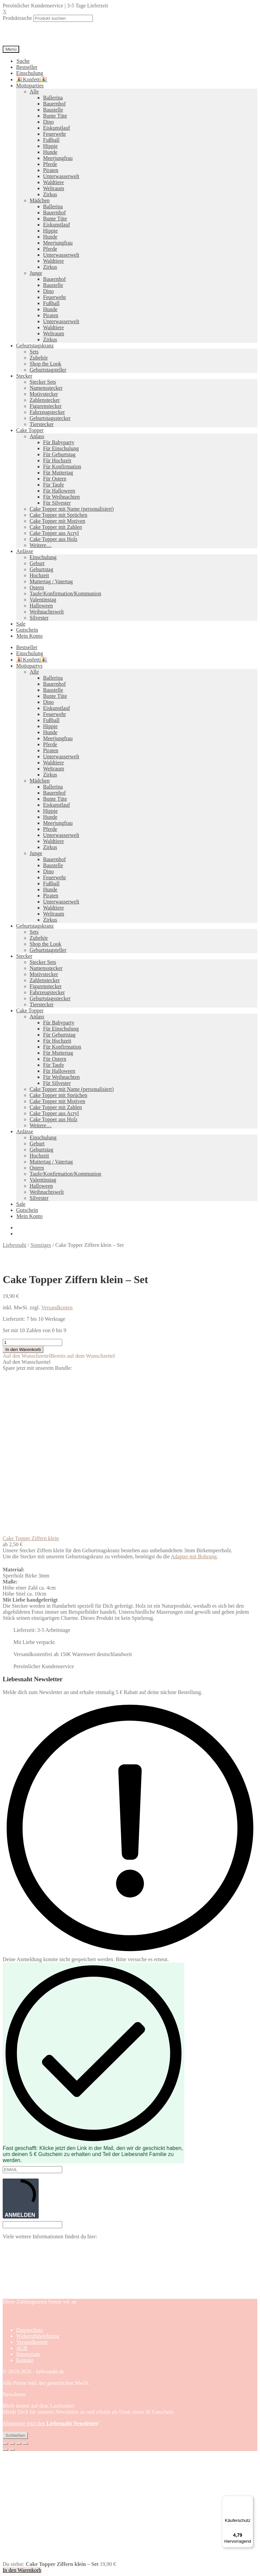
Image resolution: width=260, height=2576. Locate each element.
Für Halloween (59, 491)
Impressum (28, 2354)
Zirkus (50, 194)
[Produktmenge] (32, 1342)
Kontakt (25, 2360)
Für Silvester (57, 503)
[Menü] (249, 2500)
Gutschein (27, 630)
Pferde (50, 164)
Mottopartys (29, 666)
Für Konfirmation (62, 466)
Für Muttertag (58, 472)
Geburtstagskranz (35, 345)
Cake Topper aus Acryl (54, 533)
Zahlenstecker (45, 400)
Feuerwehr (54, 134)
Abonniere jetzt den (50, 2423)
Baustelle (53, 110)
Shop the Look (45, 364)
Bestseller (26, 67)
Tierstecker (41, 424)
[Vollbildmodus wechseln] (12, 2444)
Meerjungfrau (58, 158)
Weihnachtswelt (47, 612)
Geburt (37, 563)
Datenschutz (29, 2330)
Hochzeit (39, 575)
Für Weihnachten (61, 497)
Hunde (50, 152)
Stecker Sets (43, 382)
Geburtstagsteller (48, 370)
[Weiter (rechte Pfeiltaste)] (12, 2450)
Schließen (15, 2435)
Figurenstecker (46, 406)
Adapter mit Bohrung (194, 1556)
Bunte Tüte (55, 116)
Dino (48, 122)
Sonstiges (41, 1245)
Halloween (41, 605)
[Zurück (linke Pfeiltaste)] (5, 2450)
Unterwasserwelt (61, 176)
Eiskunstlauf (56, 128)
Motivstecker (44, 394)
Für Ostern (54, 478)
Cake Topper (30, 430)
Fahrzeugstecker (47, 412)
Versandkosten (56, 1307)
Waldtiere (53, 182)
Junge (36, 273)
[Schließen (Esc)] (25, 2444)
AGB (22, 2348)
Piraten (50, 170)
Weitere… (40, 545)
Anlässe (24, 551)
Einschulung (29, 73)
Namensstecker (46, 388)
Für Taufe (53, 485)
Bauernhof (54, 104)
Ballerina (53, 97)
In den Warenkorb (23, 1349)
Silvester (39, 618)
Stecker (24, 376)
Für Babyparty (58, 442)
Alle (34, 91)
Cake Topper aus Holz (53, 539)
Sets (34, 351)
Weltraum (53, 188)
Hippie (50, 146)
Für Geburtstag (59, 454)
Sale (21, 624)
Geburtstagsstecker (50, 418)
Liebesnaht (14, 1245)
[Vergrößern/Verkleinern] (5, 2444)
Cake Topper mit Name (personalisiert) (72, 509)
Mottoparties (30, 85)
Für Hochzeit (57, 460)
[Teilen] (19, 2444)
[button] (59, 1356)
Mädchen (40, 200)
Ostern (37, 587)
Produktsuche (17, 18)
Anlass (37, 436)
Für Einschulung (61, 448)
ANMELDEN (21, 2198)
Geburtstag (41, 569)
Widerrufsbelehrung (37, 2336)
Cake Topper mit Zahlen (56, 527)
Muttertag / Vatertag (51, 581)
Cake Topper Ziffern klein (31, 1538)
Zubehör (39, 358)
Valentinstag (43, 599)
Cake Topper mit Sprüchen (58, 515)
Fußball (51, 140)
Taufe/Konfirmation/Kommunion (65, 593)
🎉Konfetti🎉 (31, 79)
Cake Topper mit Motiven (57, 521)
